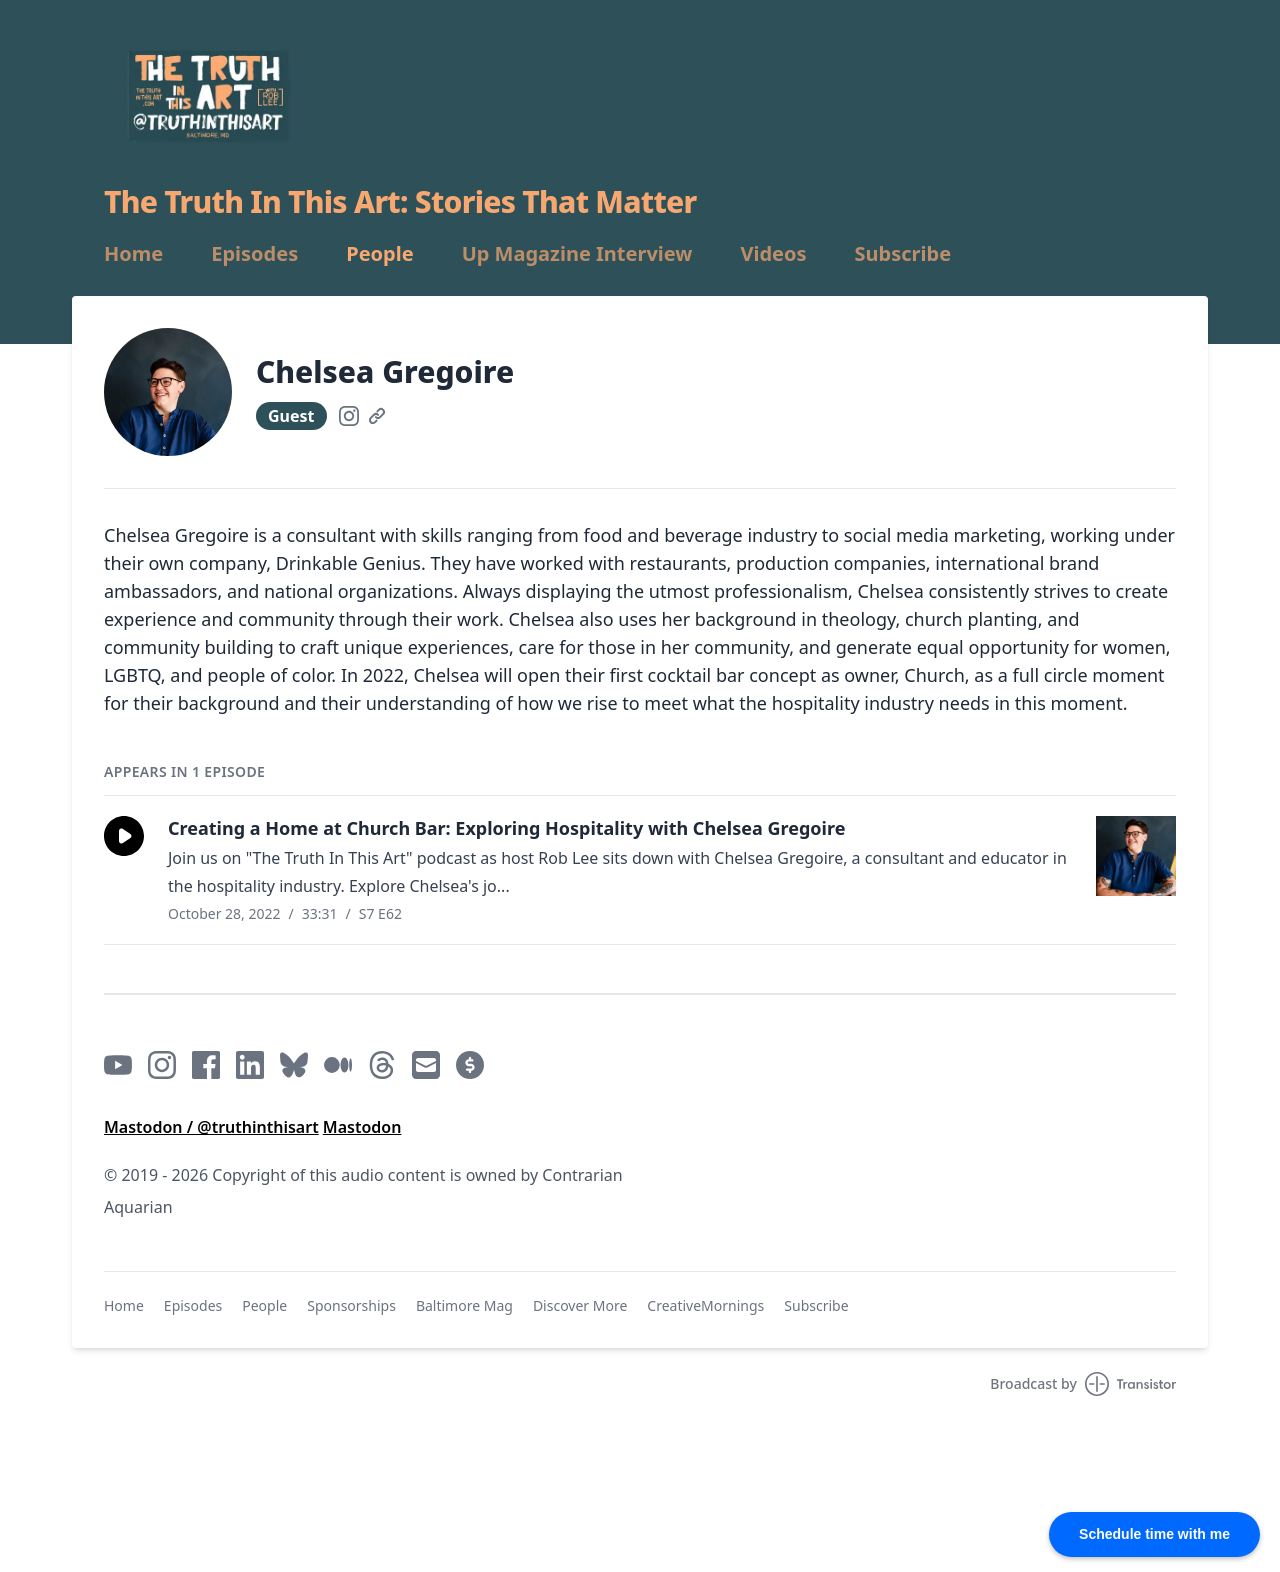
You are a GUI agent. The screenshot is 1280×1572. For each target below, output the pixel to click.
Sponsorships (351, 1305)
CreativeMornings (705, 1305)
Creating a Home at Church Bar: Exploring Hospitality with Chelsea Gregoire (506, 828)
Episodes (254, 254)
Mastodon (362, 1127)
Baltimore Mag (464, 1305)
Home (133, 254)
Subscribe (903, 254)
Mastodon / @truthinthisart (211, 1127)
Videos (773, 254)
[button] (124, 836)
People (379, 254)
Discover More (580, 1305)
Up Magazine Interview (577, 254)
